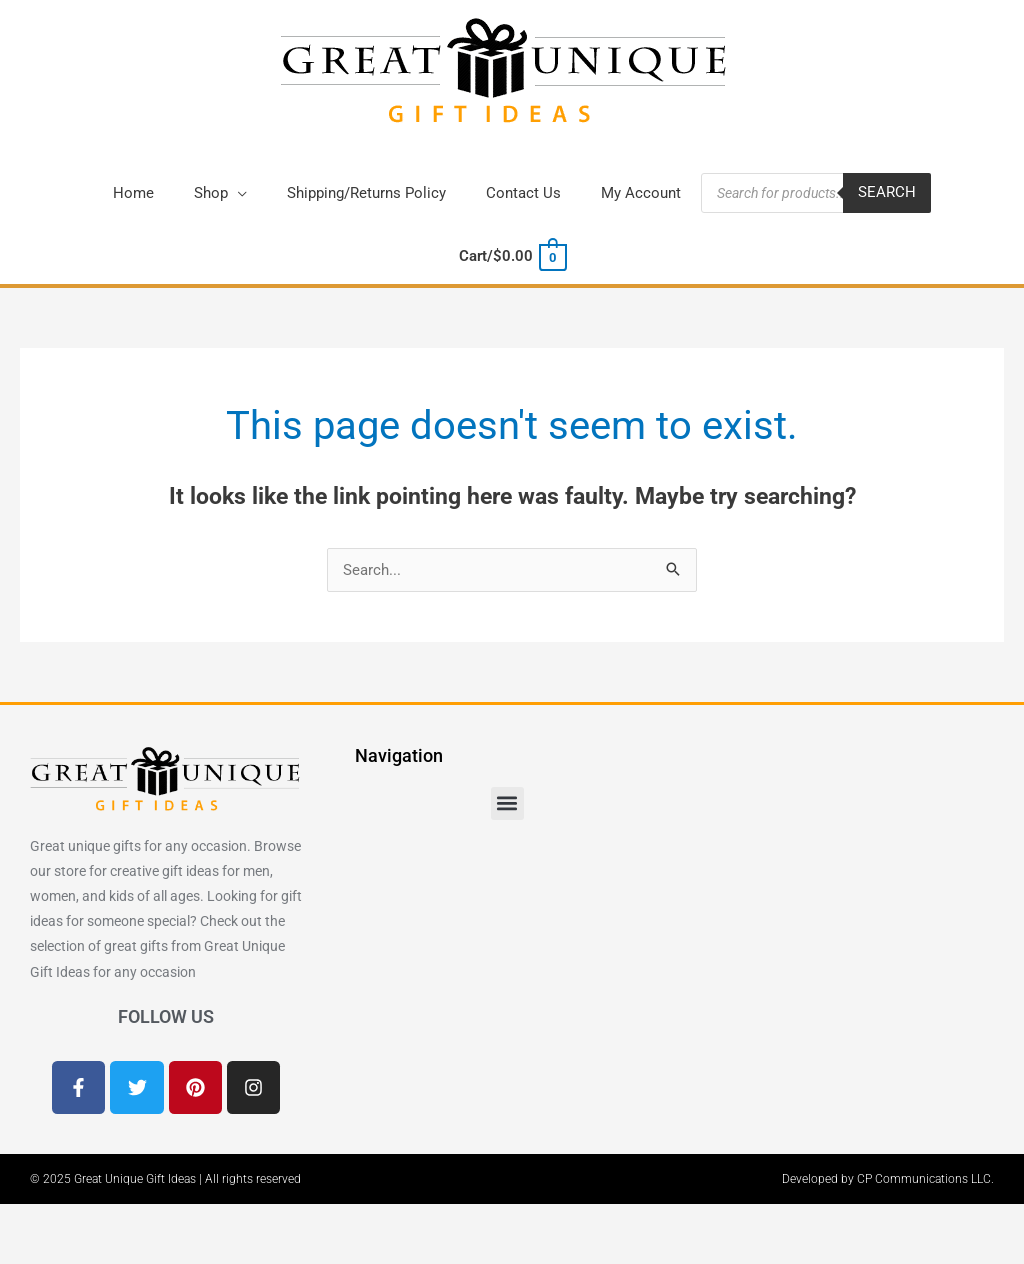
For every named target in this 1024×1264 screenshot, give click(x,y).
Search (887, 193)
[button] (220, 193)
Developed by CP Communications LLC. (888, 1179)
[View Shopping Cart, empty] (511, 257)
